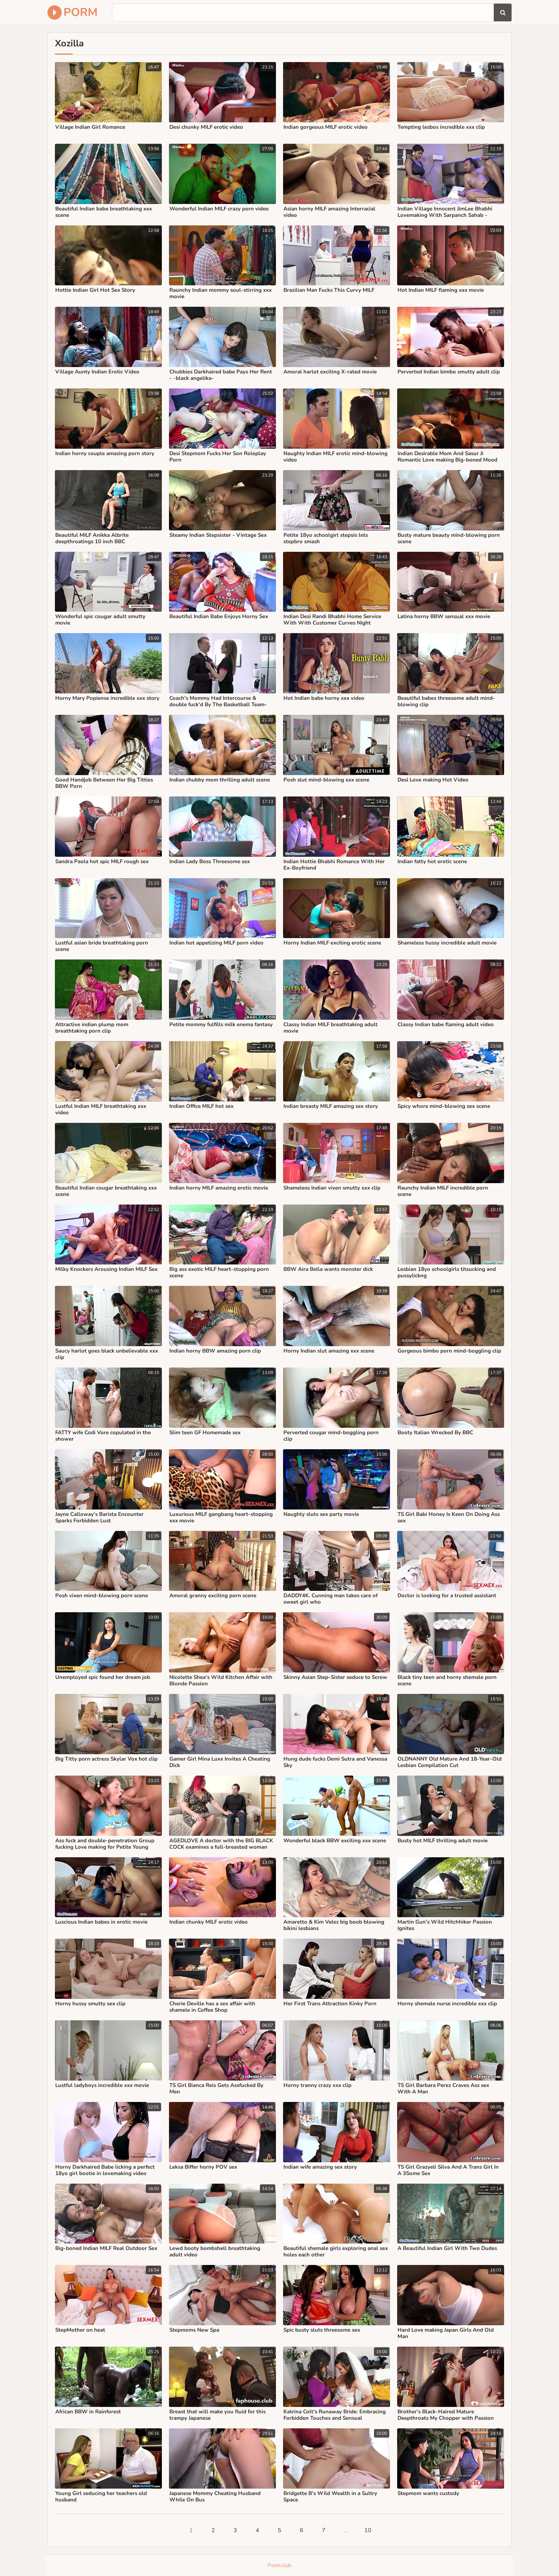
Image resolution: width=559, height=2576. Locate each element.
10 (367, 2530)
